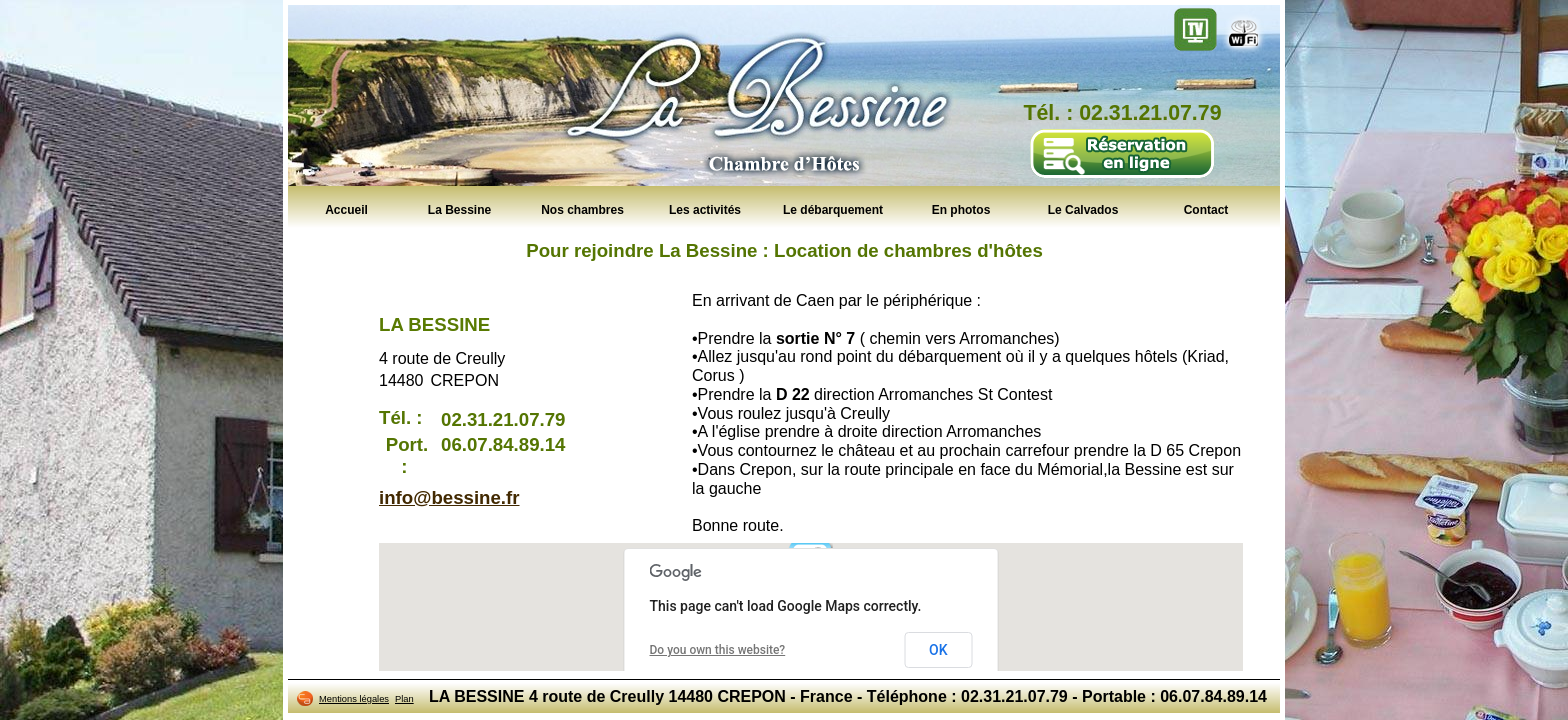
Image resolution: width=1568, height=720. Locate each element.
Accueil (346, 209)
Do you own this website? (718, 650)
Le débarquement (833, 209)
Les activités (705, 209)
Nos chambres (582, 209)
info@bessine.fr (449, 497)
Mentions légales (354, 699)
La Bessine (459, 209)
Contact (1206, 209)
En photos (961, 209)
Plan (404, 699)
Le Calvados (1083, 209)
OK (938, 650)
